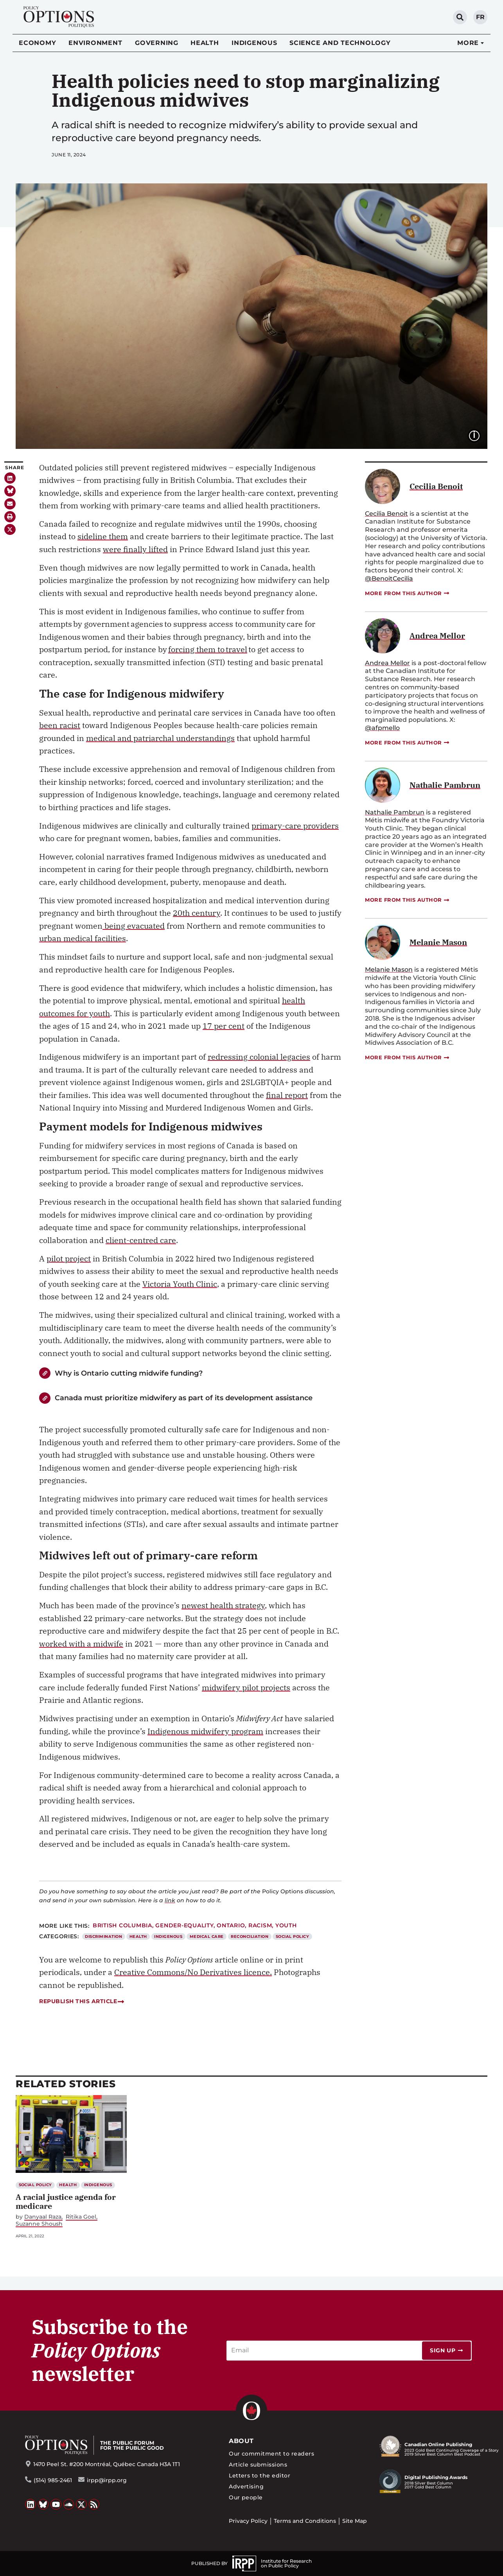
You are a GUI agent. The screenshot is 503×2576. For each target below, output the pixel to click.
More (468, 43)
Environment (95, 43)
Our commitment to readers (271, 2453)
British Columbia (122, 1925)
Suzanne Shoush (39, 2224)
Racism (260, 1925)
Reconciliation (249, 1936)
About (241, 2441)
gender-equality (184, 1925)
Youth (286, 1925)
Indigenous (254, 43)
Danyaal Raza (42, 2217)
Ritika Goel (81, 2217)
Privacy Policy (248, 2521)
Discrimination (103, 1936)
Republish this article (81, 2001)
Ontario (231, 1925)
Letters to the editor (259, 2475)
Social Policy (292, 1936)
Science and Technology (340, 43)
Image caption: (480, 434)
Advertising (246, 2486)
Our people (246, 2497)
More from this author (407, 593)
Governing (156, 43)
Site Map (354, 2521)
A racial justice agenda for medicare (66, 2201)
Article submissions (258, 2464)
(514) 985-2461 (53, 2480)
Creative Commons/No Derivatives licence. (193, 1972)
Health (204, 43)
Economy (37, 43)
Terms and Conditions (305, 2521)
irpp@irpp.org (107, 2480)
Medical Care (207, 1936)
